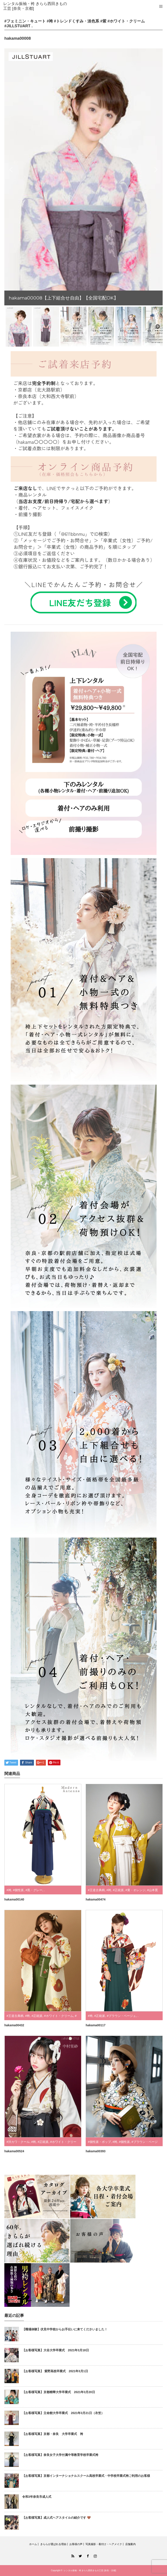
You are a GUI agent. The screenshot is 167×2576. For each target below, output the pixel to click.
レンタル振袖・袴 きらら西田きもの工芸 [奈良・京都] (90, 2570)
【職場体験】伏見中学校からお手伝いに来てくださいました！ (64, 2329)
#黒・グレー (33, 1890)
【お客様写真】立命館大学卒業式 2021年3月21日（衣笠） (63, 2413)
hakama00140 (14, 1899)
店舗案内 (130, 2544)
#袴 (50, 21)
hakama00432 (14, 2025)
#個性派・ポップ (99, 2142)
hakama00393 (95, 2151)
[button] (11, 169)
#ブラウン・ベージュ (121, 2016)
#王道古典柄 (96, 1890)
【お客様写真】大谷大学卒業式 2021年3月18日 (55, 2350)
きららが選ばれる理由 (53, 2544)
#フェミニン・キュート (25, 21)
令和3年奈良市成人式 (36, 2496)
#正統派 (118, 1890)
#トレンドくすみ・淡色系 (76, 21)
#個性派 (18, 1890)
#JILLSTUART (17, 26)
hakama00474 (95, 1899)
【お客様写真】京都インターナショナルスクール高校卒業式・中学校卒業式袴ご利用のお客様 (86, 2475)
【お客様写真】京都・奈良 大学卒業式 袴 (52, 2434)
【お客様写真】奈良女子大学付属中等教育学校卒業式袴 (60, 2455)
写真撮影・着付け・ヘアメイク (103, 2544)
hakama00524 (14, 2151)
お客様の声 (75, 2544)
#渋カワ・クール (18, 2142)
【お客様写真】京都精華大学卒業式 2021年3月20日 (58, 2392)
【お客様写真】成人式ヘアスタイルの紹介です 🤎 (56, 2517)
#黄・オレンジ (135, 1890)
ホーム (33, 2544)
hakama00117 (95, 2025)
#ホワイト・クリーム (126, 21)
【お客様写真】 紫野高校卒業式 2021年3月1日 (55, 2371)
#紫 (103, 21)
